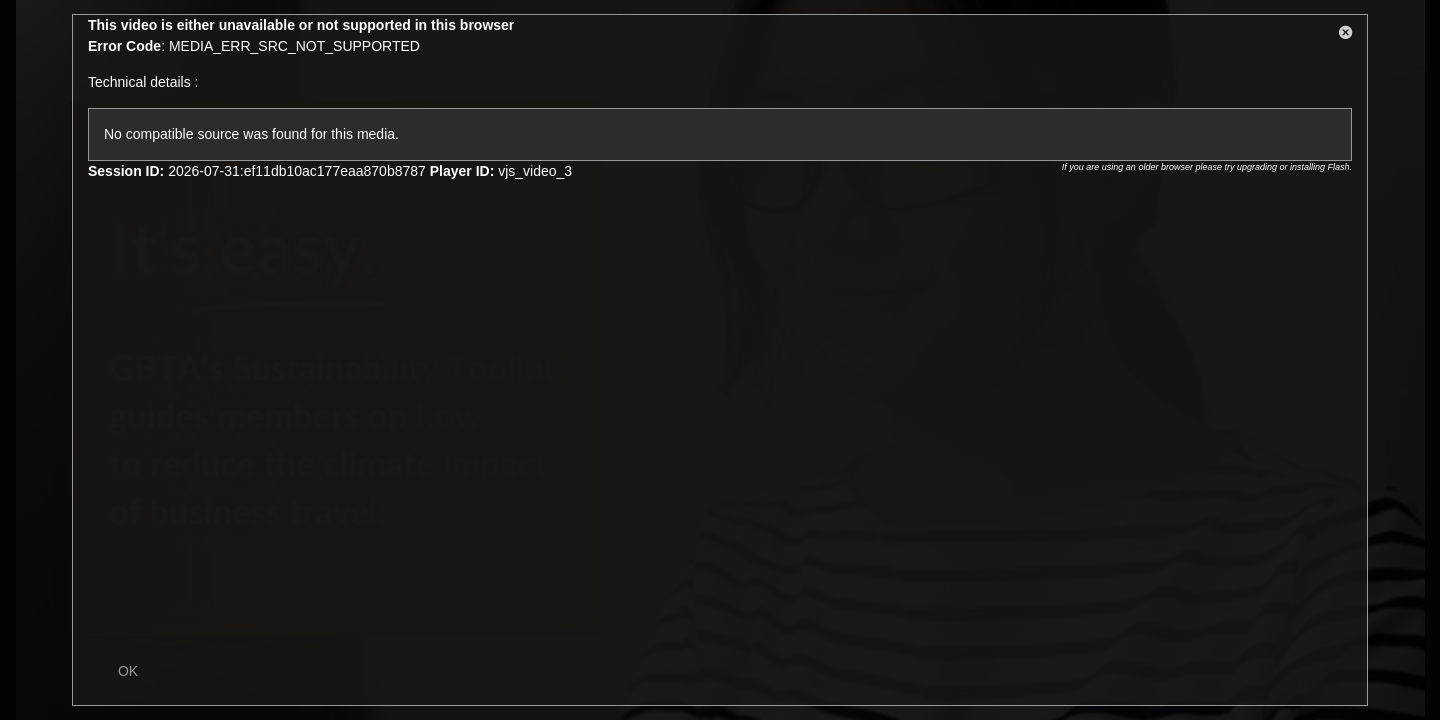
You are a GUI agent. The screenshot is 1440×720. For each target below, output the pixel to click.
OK (128, 671)
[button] (1346, 36)
